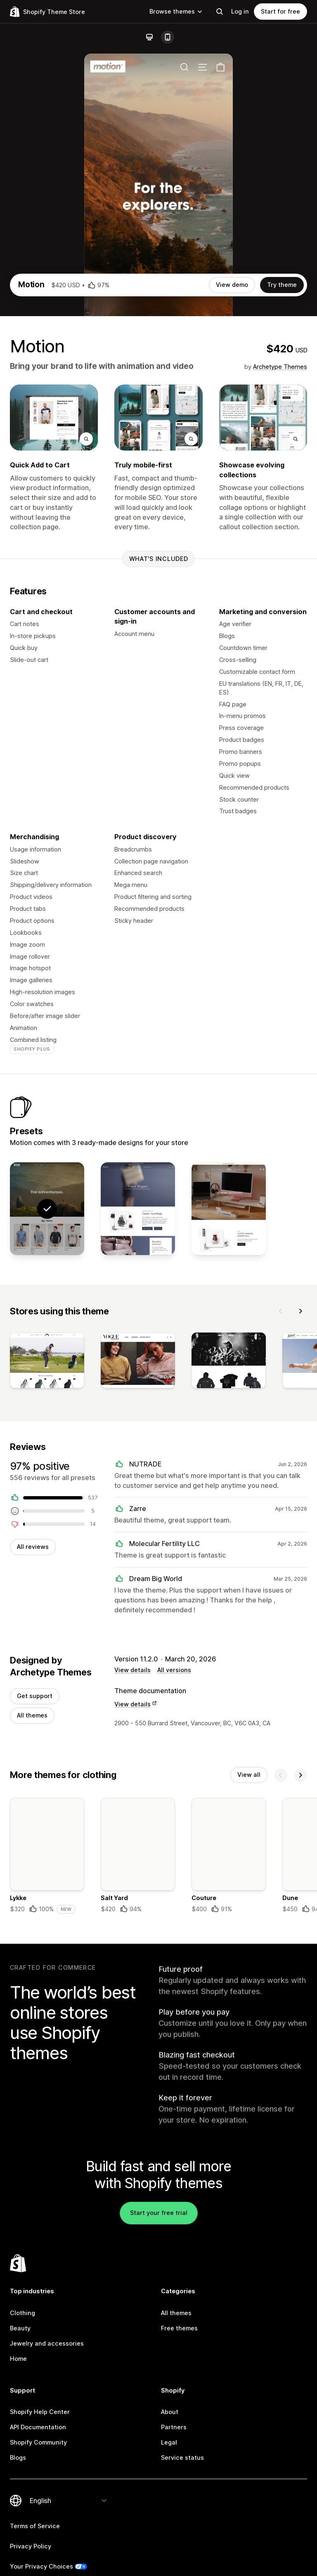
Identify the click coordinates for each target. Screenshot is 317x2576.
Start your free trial (158, 2212)
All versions (174, 1669)
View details (132, 1669)
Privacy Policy (30, 2546)
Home (18, 2358)
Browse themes (176, 11)
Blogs (18, 2457)
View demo (232, 284)
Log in (240, 11)
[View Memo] (229, 1208)
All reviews (33, 1546)
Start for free (280, 11)
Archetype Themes (280, 366)
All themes (32, 1715)
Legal (169, 2442)
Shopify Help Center (40, 2411)
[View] (47, 1362)
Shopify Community (38, 2442)
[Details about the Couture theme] (229, 1856)
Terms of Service (35, 2525)
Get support (34, 1695)
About (169, 2411)
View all (248, 1774)
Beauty (20, 2328)
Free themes (179, 2328)
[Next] (300, 1311)
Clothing (22, 2312)
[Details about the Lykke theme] (47, 1856)
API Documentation (38, 2427)
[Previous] (280, 1311)
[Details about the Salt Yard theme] (138, 1856)
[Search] (219, 11)
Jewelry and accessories (47, 2343)
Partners (174, 2427)
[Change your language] (68, 2500)
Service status (182, 2457)
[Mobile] (167, 37)
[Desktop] (149, 37)
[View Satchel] (138, 1208)
